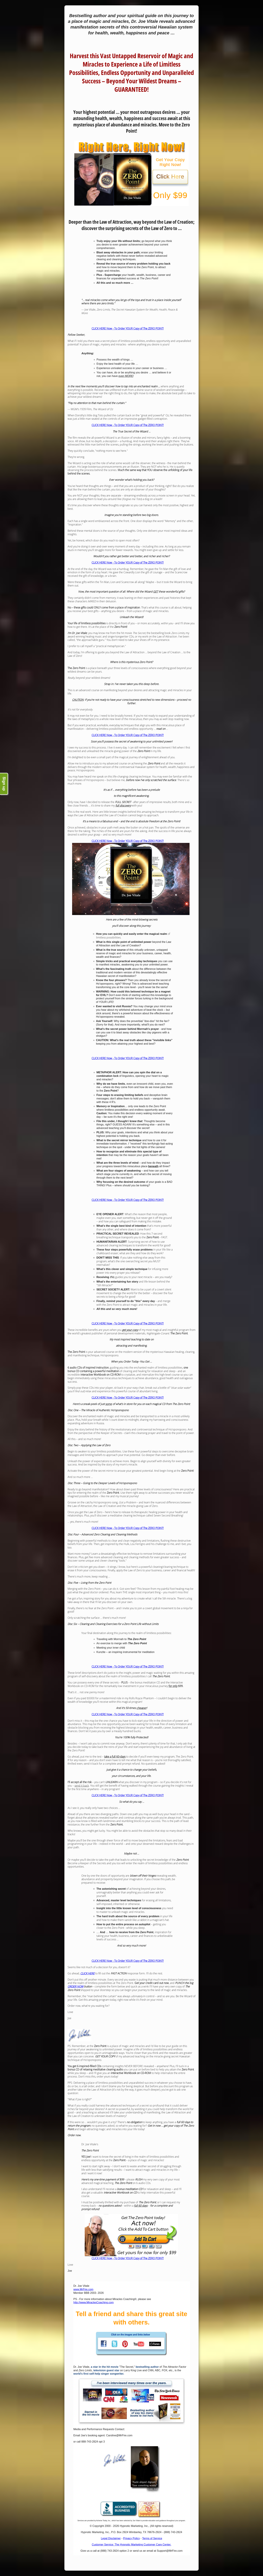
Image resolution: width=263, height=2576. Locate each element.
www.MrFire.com (83, 2289)
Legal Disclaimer (111, 2538)
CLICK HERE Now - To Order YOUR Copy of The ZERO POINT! (128, 328)
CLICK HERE (87, 1973)
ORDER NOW (75, 1986)
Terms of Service (152, 2538)
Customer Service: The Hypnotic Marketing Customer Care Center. (131, 2544)
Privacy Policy (131, 2538)
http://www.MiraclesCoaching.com (93, 2302)
